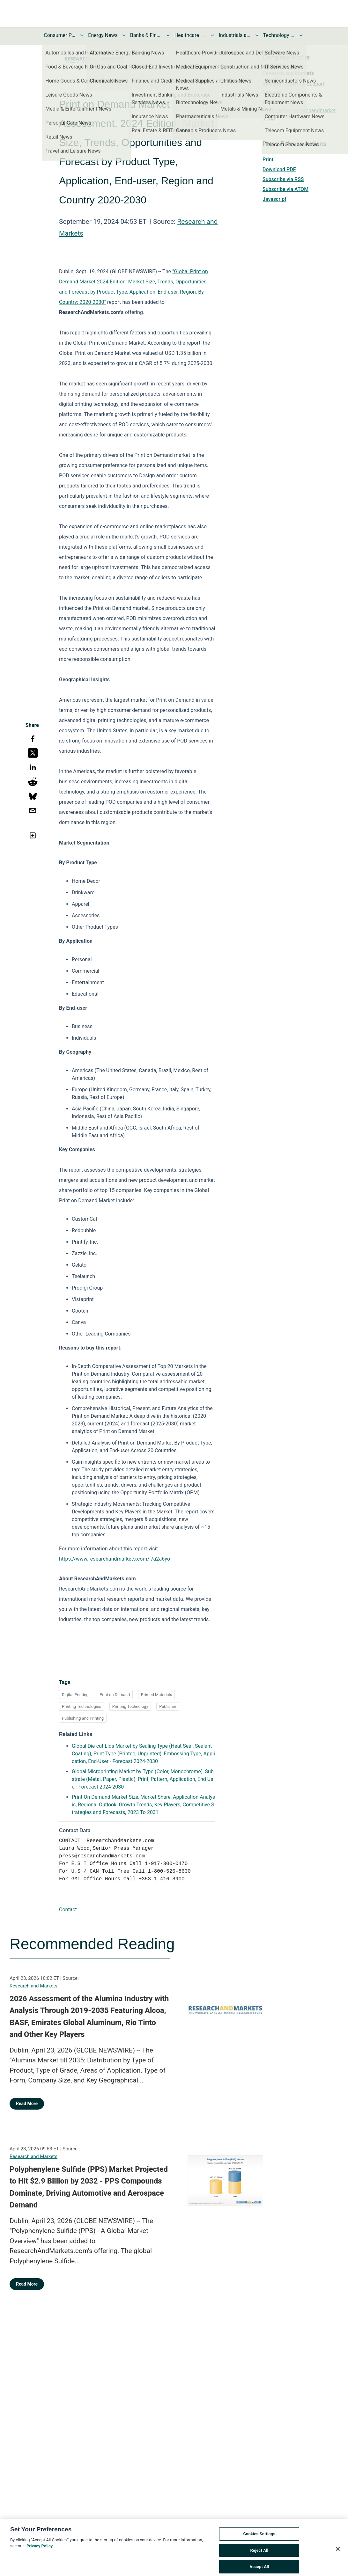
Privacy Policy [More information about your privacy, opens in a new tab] (39, 2555)
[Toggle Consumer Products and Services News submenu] (81, 35)
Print (268, 160)
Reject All (259, 2559)
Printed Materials (156, 1694)
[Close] (338, 2558)
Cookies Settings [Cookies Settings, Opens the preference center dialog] (259, 2543)
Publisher (167, 1706)
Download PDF (279, 169)
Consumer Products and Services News (60, 35)
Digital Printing (75, 1694)
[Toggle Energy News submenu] (124, 35)
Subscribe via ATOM (285, 189)
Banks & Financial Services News (146, 35)
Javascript (274, 199)
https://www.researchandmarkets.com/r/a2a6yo (114, 1559)
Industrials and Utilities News (235, 35)
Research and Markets (33, 1986)
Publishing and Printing (83, 1718)
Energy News (102, 35)
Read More (27, 2103)
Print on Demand (115, 1694)
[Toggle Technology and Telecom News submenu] (301, 35)
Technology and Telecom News (279, 35)
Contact (68, 1909)
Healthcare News (190, 35)
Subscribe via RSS (283, 179)
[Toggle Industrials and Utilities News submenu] (257, 35)
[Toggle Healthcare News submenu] (212, 35)
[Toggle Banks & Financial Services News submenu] (168, 35)
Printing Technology (130, 1706)
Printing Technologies (81, 1706)
